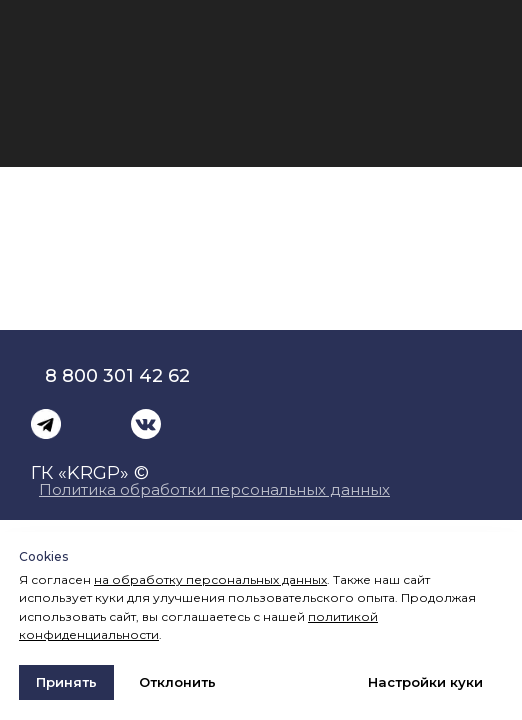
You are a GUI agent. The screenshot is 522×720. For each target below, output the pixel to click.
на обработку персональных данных (210, 579)
